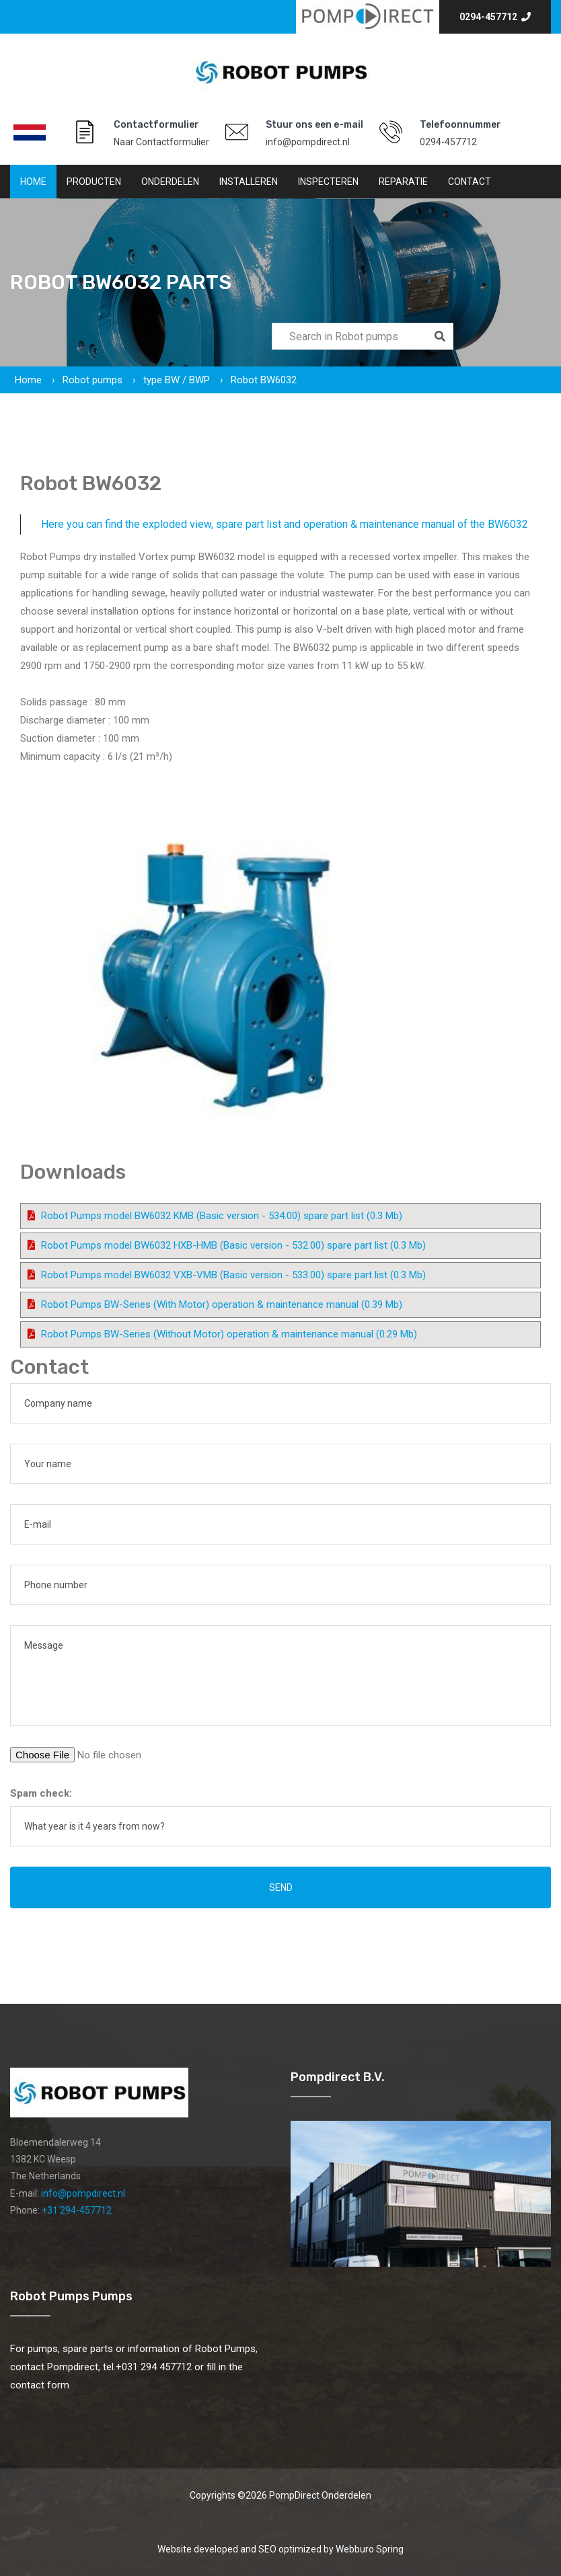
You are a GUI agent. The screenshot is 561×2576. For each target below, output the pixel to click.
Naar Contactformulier (161, 141)
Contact (469, 181)
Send (281, 1887)
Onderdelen (170, 181)
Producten (94, 181)
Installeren (248, 181)
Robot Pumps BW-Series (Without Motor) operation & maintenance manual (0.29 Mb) (229, 1334)
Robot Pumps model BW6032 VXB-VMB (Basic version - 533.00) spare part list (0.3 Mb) (233, 1275)
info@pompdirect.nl (308, 141)
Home (33, 181)
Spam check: (41, 1793)
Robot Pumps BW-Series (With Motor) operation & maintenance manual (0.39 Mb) (221, 1304)
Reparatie (403, 181)
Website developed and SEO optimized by (280, 2549)
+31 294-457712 (77, 2210)
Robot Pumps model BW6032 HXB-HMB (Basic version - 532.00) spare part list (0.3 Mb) (233, 1245)
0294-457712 (495, 16)
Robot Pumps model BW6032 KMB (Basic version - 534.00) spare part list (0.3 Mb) (221, 1216)
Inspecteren (328, 181)
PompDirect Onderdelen (320, 2495)
